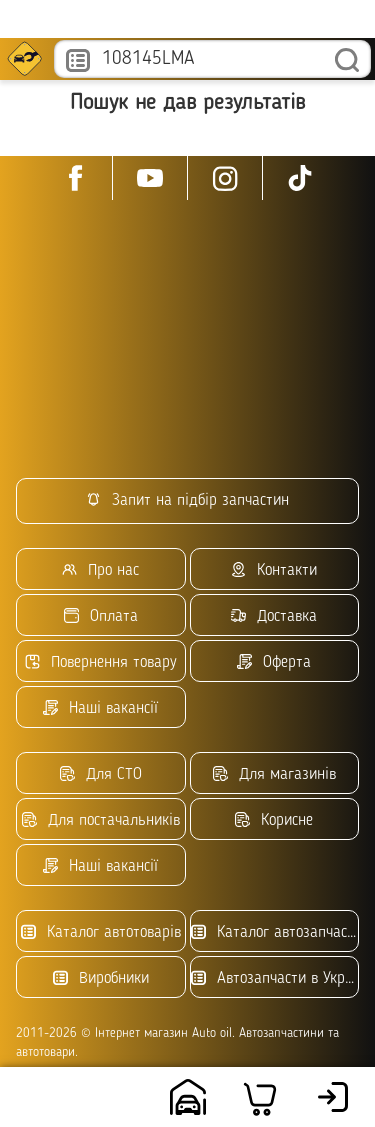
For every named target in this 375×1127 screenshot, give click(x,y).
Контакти (274, 570)
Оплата (101, 616)
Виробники (101, 978)
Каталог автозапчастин (275, 932)
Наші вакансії (100, 708)
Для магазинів (274, 774)
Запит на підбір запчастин (187, 500)
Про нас (100, 570)
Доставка (274, 616)
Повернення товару (101, 662)
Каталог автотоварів (101, 932)
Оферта (274, 662)
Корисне (274, 820)
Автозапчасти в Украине (275, 978)
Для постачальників (101, 820)
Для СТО (101, 774)
